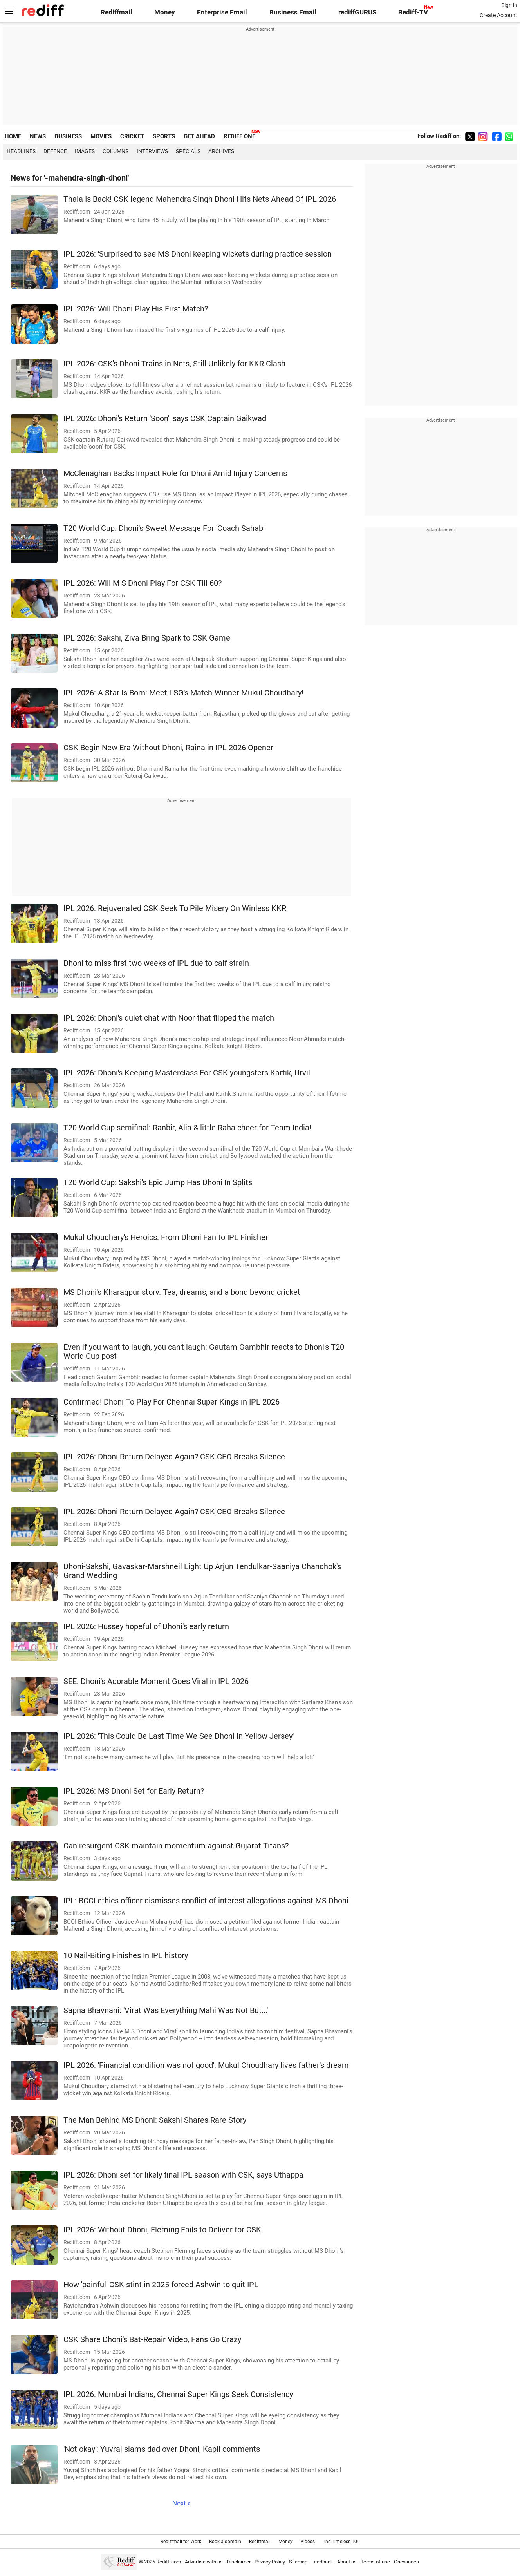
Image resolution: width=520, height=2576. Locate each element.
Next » (181, 2503)
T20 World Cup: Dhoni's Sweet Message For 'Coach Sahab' (163, 528)
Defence (55, 151)
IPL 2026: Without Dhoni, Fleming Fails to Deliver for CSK (162, 2229)
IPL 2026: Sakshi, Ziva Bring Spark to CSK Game (146, 638)
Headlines (21, 151)
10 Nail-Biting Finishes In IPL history (125, 1955)
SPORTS (164, 136)
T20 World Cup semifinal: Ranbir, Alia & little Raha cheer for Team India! (187, 1127)
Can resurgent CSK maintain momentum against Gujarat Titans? (176, 1845)
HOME (13, 136)
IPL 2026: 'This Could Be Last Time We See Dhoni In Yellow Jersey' (178, 1736)
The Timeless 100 (341, 2541)
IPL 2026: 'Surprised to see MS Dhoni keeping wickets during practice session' (197, 254)
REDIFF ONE (239, 136)
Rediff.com (168, 2562)
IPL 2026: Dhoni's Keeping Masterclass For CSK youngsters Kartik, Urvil (186, 1072)
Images (85, 151)
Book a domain (225, 2541)
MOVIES (101, 136)
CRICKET (132, 136)
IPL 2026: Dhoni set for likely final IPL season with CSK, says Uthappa (183, 2175)
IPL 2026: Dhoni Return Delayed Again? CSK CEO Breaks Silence (174, 1456)
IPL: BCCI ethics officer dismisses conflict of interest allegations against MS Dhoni (205, 1900)
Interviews (152, 151)
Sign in (509, 5)
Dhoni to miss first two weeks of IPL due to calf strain (156, 963)
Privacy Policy (270, 2562)
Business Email (292, 12)
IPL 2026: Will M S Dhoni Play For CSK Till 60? (142, 583)
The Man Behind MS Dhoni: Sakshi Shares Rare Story (154, 2120)
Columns (115, 151)
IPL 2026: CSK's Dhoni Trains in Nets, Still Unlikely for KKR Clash (174, 363)
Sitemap (298, 2562)
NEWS (38, 136)
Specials (188, 151)
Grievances (406, 2562)
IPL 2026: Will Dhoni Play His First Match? (135, 308)
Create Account (498, 15)
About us (347, 2562)
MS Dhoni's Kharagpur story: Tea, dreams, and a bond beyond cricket (181, 1292)
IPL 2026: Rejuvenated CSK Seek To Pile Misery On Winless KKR (174, 908)
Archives (221, 151)
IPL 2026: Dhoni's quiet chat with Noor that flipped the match (168, 1018)
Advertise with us (204, 2562)
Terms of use (375, 2562)
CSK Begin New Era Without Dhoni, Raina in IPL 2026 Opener (168, 747)
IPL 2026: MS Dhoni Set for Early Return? (133, 1791)
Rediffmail (116, 12)
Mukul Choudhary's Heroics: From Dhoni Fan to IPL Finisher (165, 1237)
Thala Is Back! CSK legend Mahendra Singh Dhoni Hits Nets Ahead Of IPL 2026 (199, 199)
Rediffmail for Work (181, 2541)
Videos (307, 2541)
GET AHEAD (199, 136)
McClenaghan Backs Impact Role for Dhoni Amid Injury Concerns (175, 473)
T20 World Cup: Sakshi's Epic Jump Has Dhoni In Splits (157, 1182)
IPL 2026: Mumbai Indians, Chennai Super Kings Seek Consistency (178, 2394)
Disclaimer (239, 2562)
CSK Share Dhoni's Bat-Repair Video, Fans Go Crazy (152, 2339)
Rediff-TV (413, 12)
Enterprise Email (222, 12)
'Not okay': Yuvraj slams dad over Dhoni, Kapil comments (161, 2449)
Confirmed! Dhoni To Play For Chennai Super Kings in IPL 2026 (171, 1402)
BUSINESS (68, 136)
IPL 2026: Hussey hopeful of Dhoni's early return (146, 1626)
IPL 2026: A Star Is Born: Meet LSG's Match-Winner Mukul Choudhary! (183, 692)
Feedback (322, 2562)
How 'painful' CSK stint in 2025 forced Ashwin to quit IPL (160, 2284)
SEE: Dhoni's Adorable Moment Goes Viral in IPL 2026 (156, 1681)
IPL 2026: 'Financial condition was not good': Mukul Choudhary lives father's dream (206, 2065)
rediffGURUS (357, 12)
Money (164, 12)
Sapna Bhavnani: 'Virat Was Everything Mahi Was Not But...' (165, 2010)
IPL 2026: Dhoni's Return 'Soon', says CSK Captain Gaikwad (164, 418)
